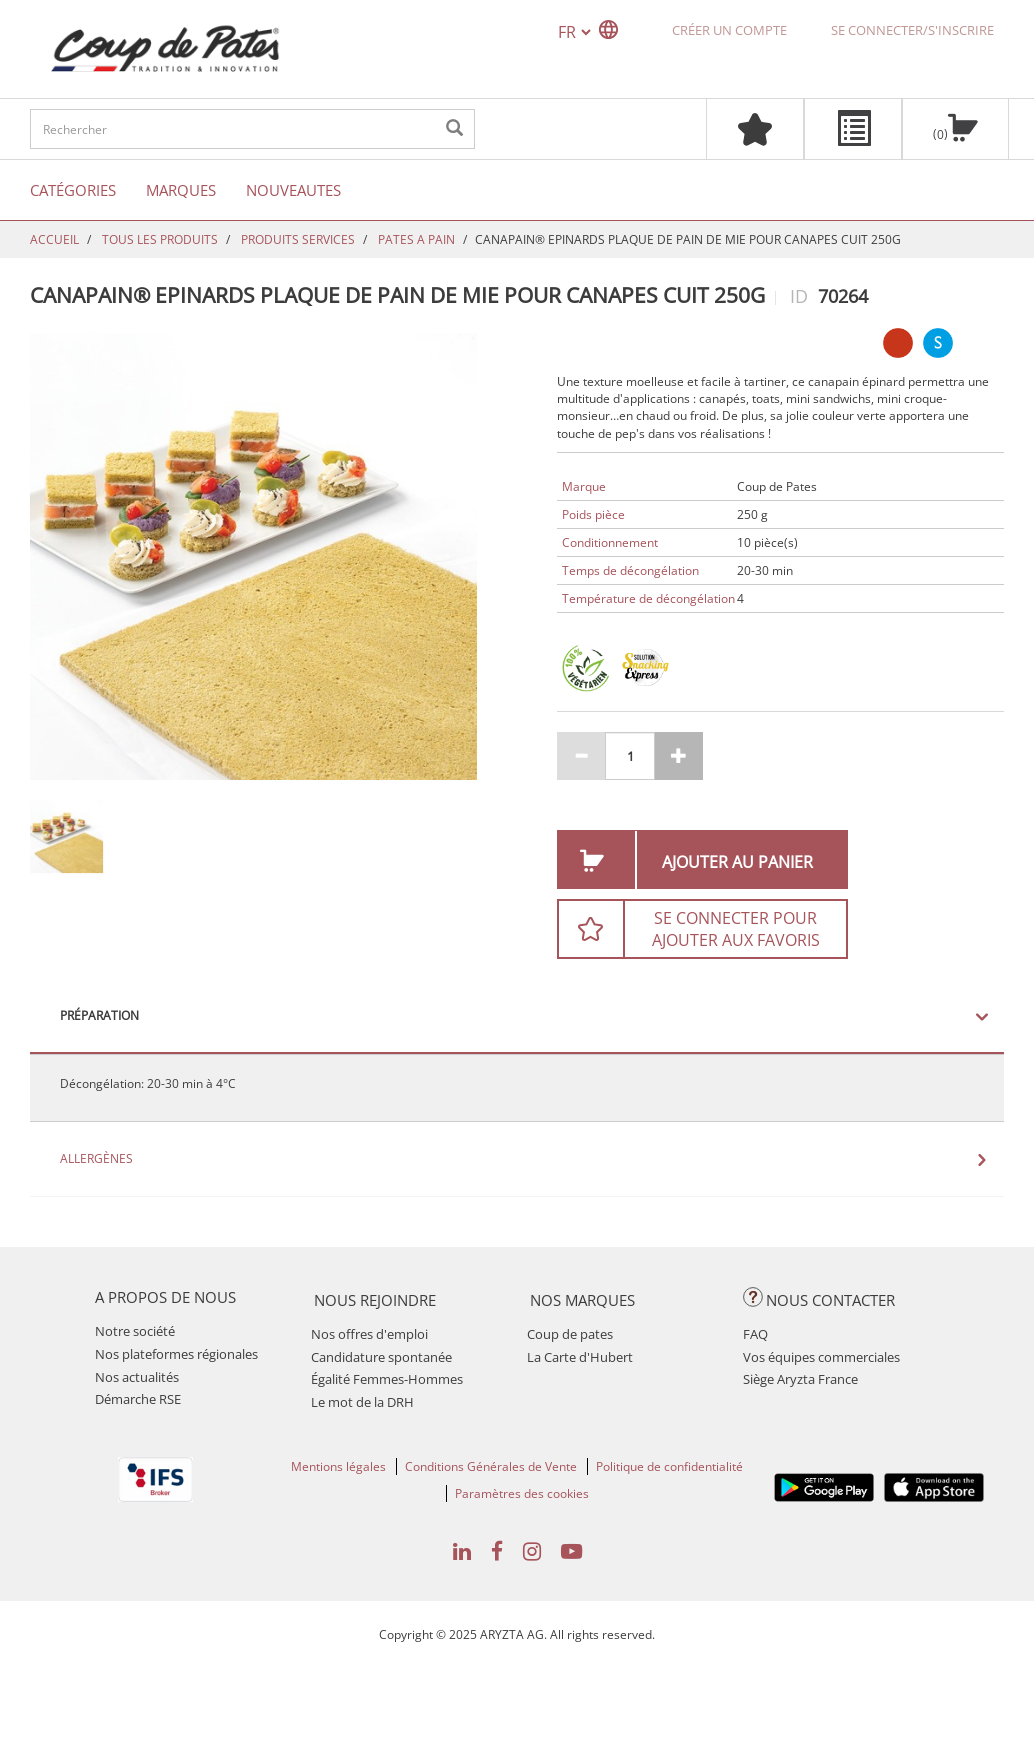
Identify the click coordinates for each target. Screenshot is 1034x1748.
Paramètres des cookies (522, 1493)
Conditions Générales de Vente (491, 1466)
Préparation (99, 1016)
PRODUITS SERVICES (298, 239)
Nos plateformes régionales (176, 1354)
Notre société (135, 1331)
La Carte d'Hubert (580, 1357)
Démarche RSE (138, 1399)
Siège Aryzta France (800, 1379)
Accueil (54, 239)
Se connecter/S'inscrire (912, 30)
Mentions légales (338, 1466)
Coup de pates (570, 1334)
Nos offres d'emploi (369, 1334)
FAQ (755, 1334)
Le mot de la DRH (362, 1402)
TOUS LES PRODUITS (160, 239)
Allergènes (96, 1159)
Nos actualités (137, 1377)
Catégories (73, 190)
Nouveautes (293, 190)
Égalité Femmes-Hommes (387, 1379)
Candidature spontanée (381, 1357)
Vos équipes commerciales (821, 1357)
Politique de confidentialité (669, 1466)
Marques (181, 190)
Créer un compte (729, 30)
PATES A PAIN (416, 239)
